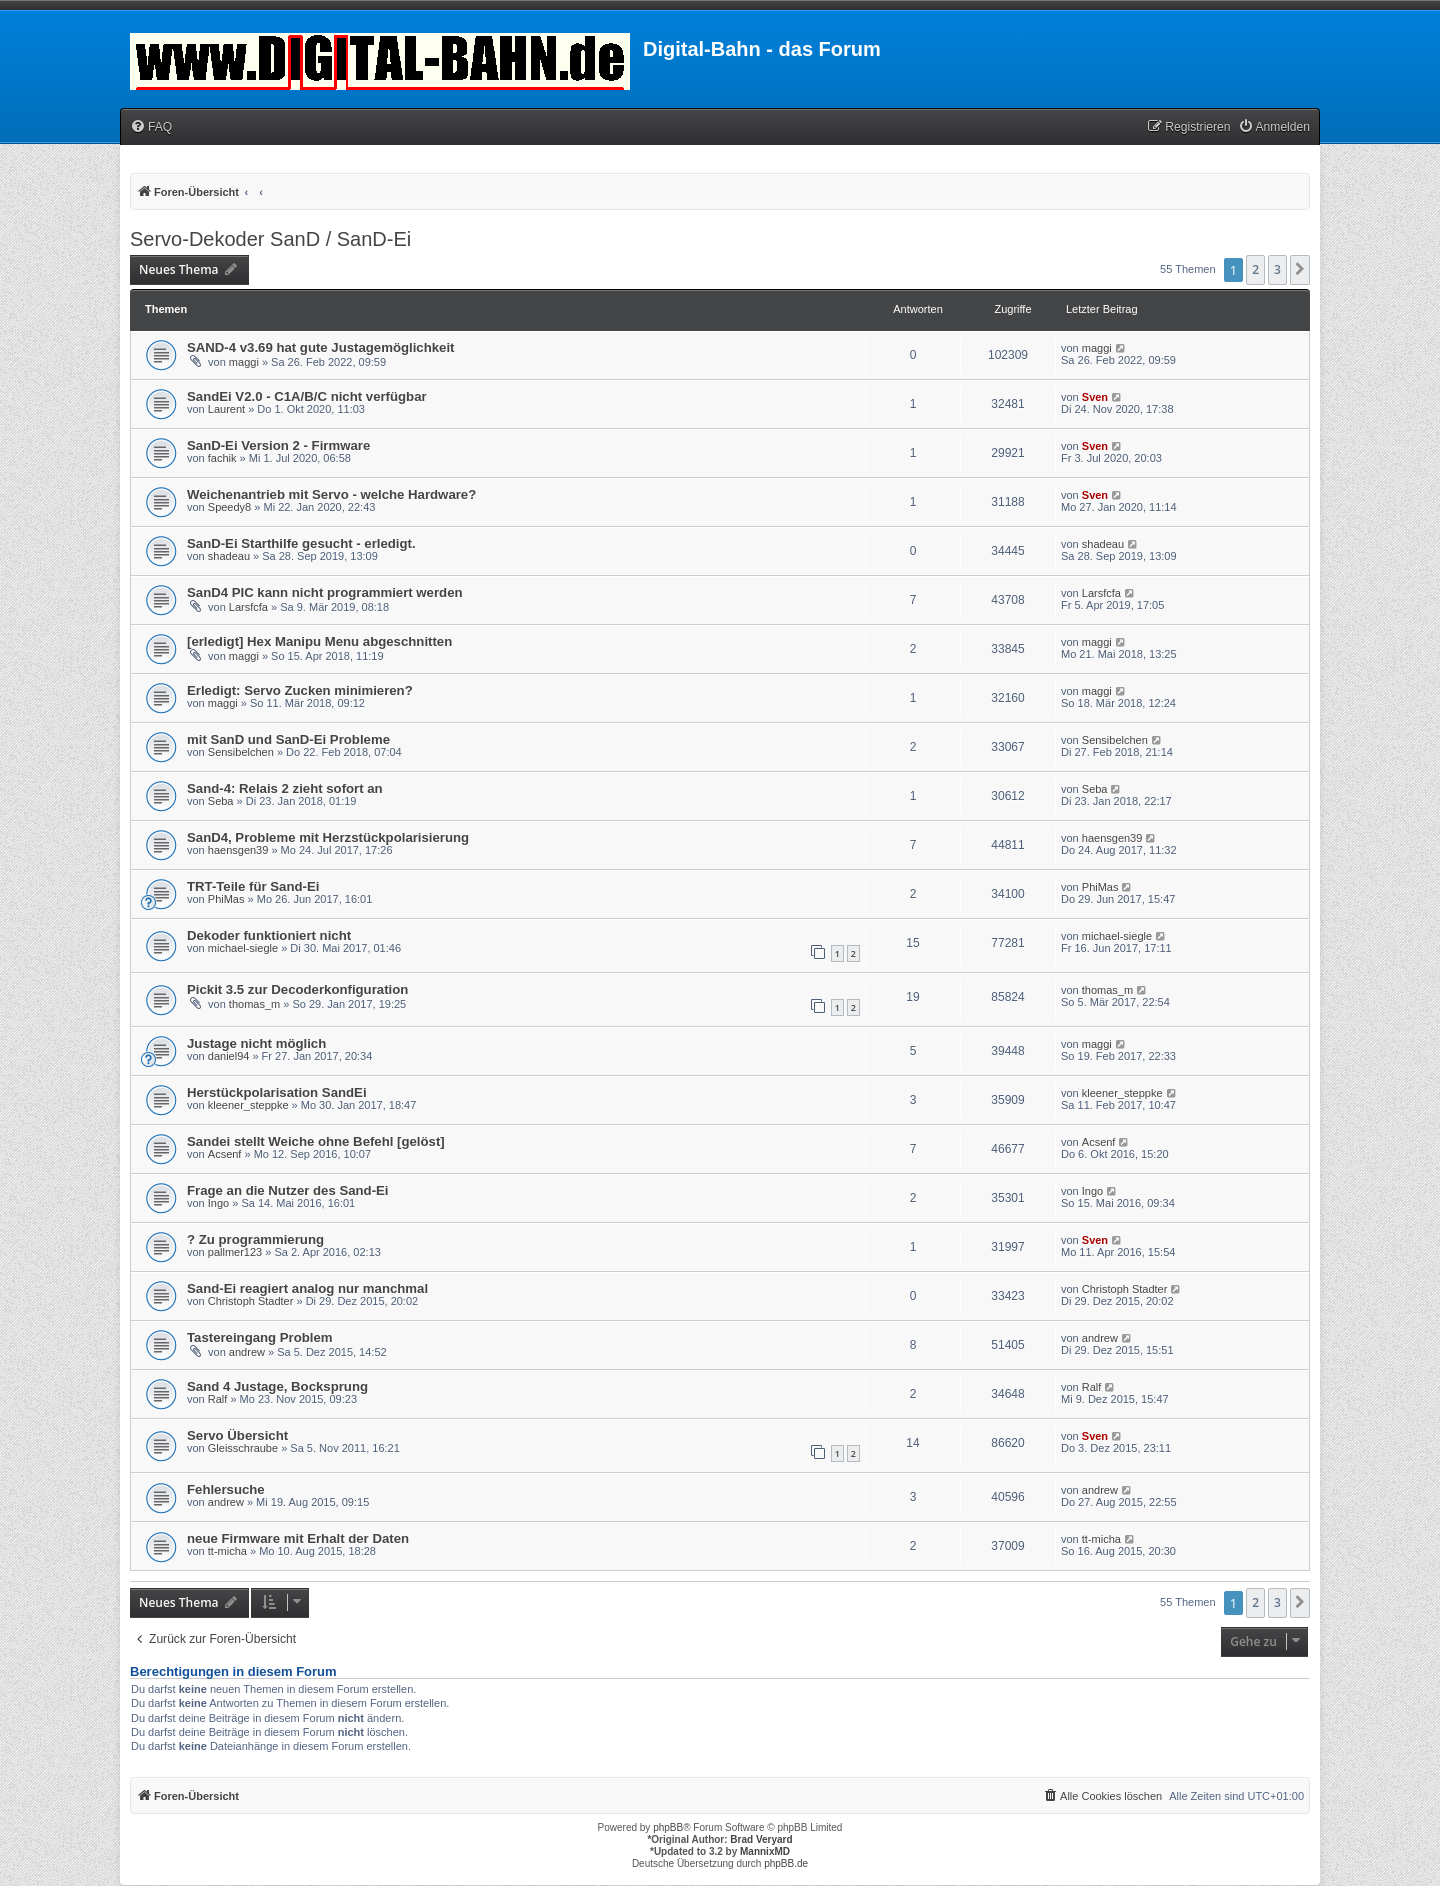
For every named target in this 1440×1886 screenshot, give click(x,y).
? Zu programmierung (255, 1239)
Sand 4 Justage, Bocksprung (277, 1386)
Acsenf (225, 1154)
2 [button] (1255, 269)
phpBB (668, 1827)
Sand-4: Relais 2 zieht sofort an (285, 788)
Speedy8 (229, 507)
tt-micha (227, 1551)
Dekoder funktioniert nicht (269, 935)
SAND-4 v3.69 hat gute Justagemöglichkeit (321, 347)
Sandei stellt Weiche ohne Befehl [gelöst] (316, 1141)
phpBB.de (786, 1863)
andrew (247, 1352)
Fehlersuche (226, 1489)
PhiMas (226, 899)
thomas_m (254, 1004)
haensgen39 (238, 850)
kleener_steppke (248, 1105)
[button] (1300, 270)
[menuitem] (151, 127)
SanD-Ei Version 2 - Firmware (278, 445)
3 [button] (1277, 269)
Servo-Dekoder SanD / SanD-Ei (270, 239)
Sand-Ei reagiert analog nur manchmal (307, 1288)
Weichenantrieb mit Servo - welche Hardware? (331, 494)
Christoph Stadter (251, 1301)
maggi (244, 362)
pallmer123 (235, 1252)
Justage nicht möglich (256, 1043)
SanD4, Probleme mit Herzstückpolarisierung (328, 837)
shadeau (229, 556)
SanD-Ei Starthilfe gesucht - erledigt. (301, 543)
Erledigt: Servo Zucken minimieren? (300, 690)
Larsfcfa (248, 607)
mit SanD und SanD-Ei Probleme (288, 739)
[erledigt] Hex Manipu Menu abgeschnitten (319, 641)
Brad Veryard (761, 1839)
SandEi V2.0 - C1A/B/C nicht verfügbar (307, 396)
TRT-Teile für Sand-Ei (253, 886)
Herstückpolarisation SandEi (277, 1092)
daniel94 (229, 1056)
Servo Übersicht (237, 1435)
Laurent (226, 409)
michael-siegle (243, 948)
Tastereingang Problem (260, 1337)
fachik (222, 458)
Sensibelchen (241, 752)
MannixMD (765, 1851)
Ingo (218, 1203)
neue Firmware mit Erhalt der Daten (298, 1538)
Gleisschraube (243, 1448)
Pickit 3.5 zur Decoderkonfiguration (297, 989)
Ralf (218, 1399)
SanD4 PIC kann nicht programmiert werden (325, 592)
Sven (1095, 397)
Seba (221, 801)
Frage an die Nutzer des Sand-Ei (288, 1190)
